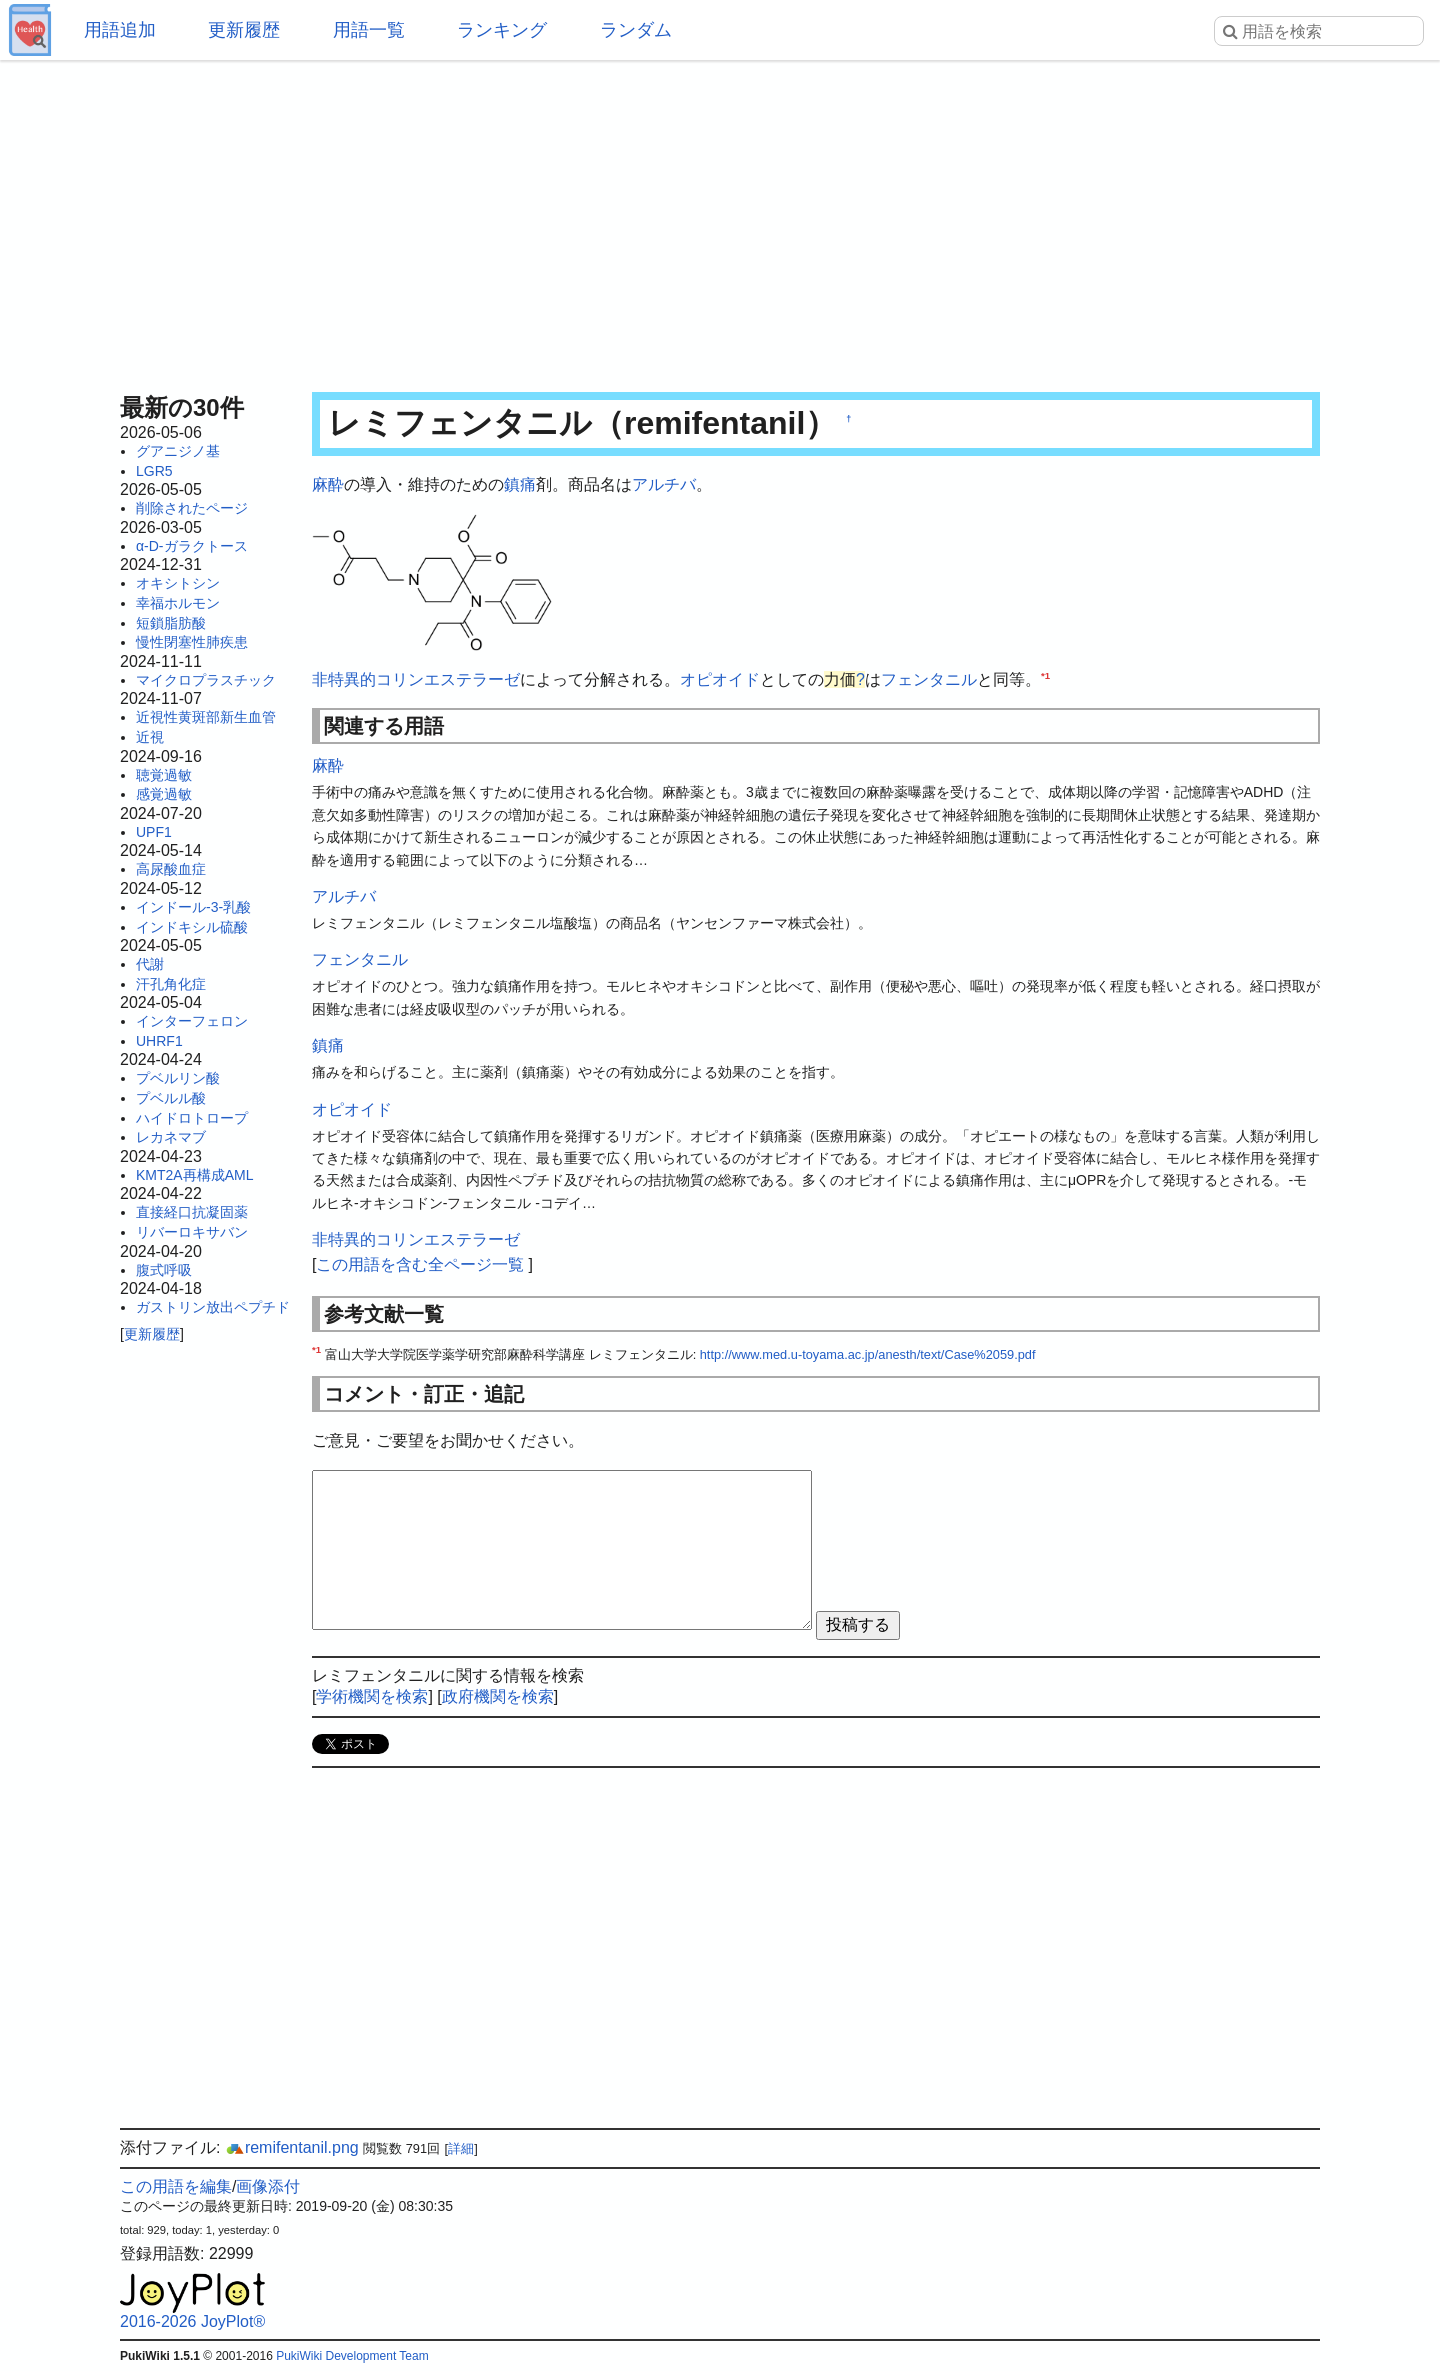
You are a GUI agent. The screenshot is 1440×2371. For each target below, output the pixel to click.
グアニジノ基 (178, 451)
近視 (150, 737)
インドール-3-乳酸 (193, 907)
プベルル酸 (171, 1098)
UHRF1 (159, 1041)
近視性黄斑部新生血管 (206, 717)
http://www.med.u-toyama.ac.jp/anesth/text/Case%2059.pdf (868, 1354)
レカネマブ (171, 1137)
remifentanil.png (292, 2147)
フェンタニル (929, 679)
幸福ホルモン (178, 603)
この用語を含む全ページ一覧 (420, 1264)
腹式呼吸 (164, 1270)
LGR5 (154, 471)
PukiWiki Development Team (352, 2356)
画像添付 (268, 2186)
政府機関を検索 (498, 1696)
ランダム (636, 30)
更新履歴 (244, 30)
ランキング (502, 30)
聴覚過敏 (164, 775)
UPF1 (154, 832)
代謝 (150, 964)
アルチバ (664, 484)
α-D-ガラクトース (192, 546)
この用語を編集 (176, 2186)
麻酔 (328, 484)
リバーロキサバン (192, 1232)
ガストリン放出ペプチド (213, 1307)
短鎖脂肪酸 (171, 623)
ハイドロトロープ (192, 1118)
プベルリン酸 (178, 1078)
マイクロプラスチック (206, 680)
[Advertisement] (720, 220)
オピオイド (720, 679)
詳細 (461, 2148)
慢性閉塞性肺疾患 (192, 642)
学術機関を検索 (372, 1696)
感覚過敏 (164, 794)
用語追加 (120, 30)
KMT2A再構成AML (194, 1175)
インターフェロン (192, 1021)
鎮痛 (520, 484)
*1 (1045, 675)
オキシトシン (178, 583)
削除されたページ (192, 508)
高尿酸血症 (171, 869)
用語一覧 (369, 30)
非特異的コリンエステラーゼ (416, 679)
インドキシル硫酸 (192, 927)
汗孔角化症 (171, 984)
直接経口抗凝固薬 (192, 1212)
